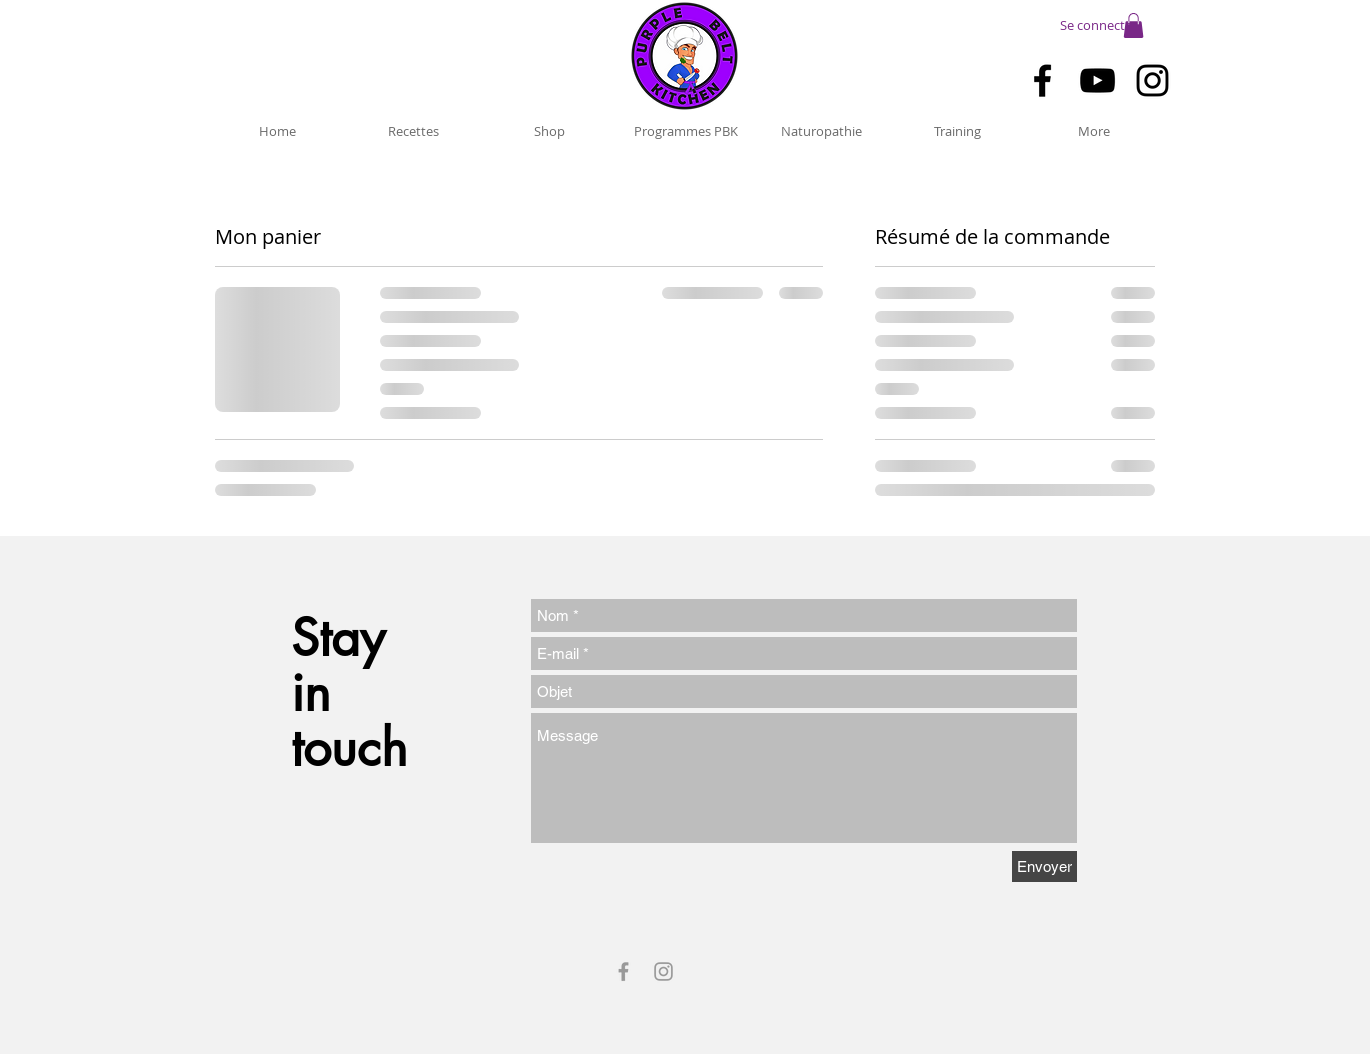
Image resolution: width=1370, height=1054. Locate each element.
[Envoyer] (1044, 866)
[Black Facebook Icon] (1042, 80)
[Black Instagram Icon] (1152, 80)
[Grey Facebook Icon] (623, 971)
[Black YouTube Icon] (1097, 80)
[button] (1133, 25)
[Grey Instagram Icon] (663, 971)
